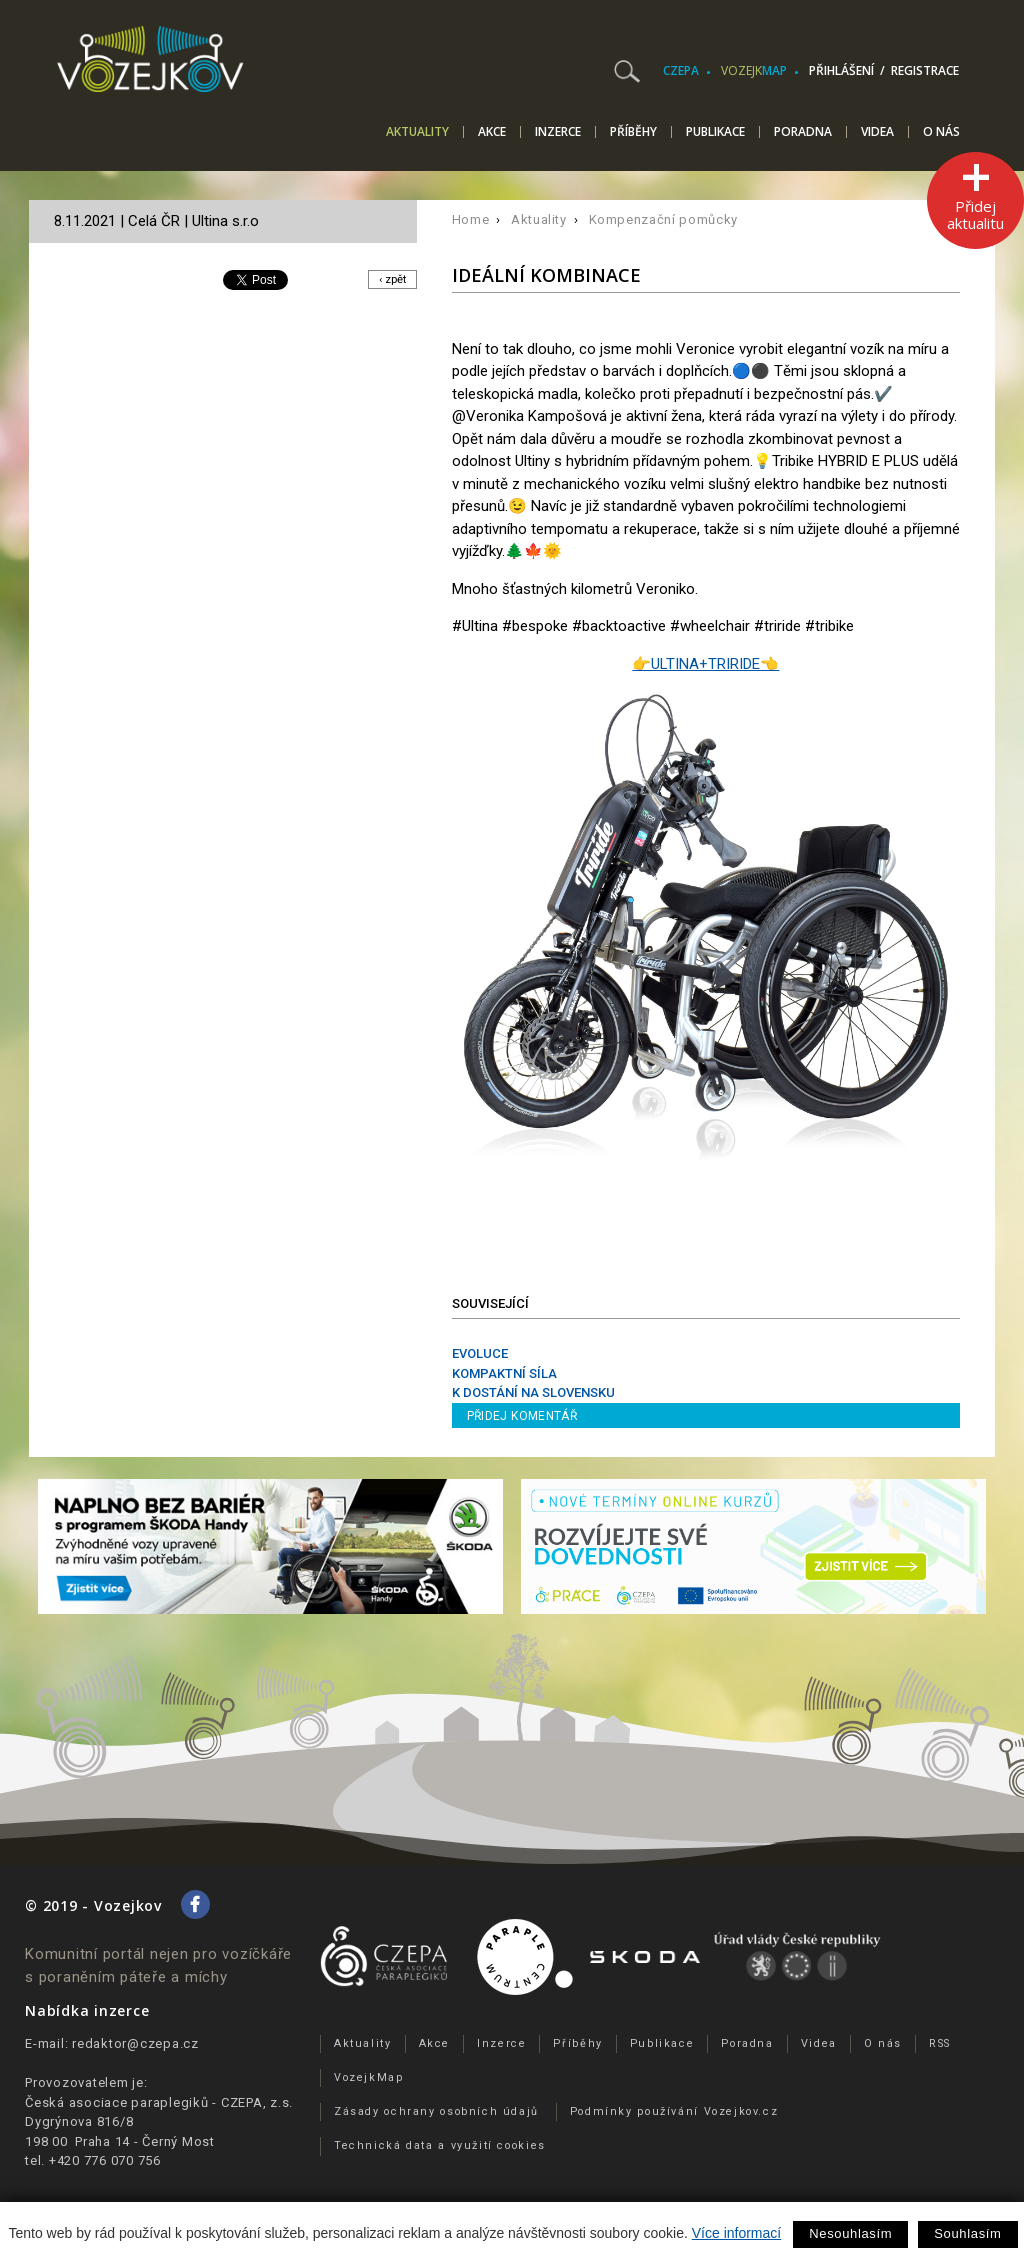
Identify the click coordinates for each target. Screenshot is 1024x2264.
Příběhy (633, 132)
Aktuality (417, 133)
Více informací (736, 2233)
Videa (877, 132)
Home (471, 219)
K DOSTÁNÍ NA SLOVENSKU (533, 1392)
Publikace (715, 132)
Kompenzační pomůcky (663, 219)
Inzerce (558, 132)
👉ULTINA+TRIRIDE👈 (705, 664)
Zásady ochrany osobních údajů (436, 2111)
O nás (941, 132)
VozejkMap (369, 2077)
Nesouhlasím (850, 2233)
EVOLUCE (480, 1353)
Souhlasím (967, 2233)
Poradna (803, 132)
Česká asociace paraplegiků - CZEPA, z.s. (159, 2102)
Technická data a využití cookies (440, 2145)
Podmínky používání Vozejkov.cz (674, 2111)
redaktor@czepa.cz (135, 2043)
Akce (492, 132)
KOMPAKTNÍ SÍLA (504, 1373)
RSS (940, 2043)
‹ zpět (389, 279)
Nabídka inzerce (87, 2010)
